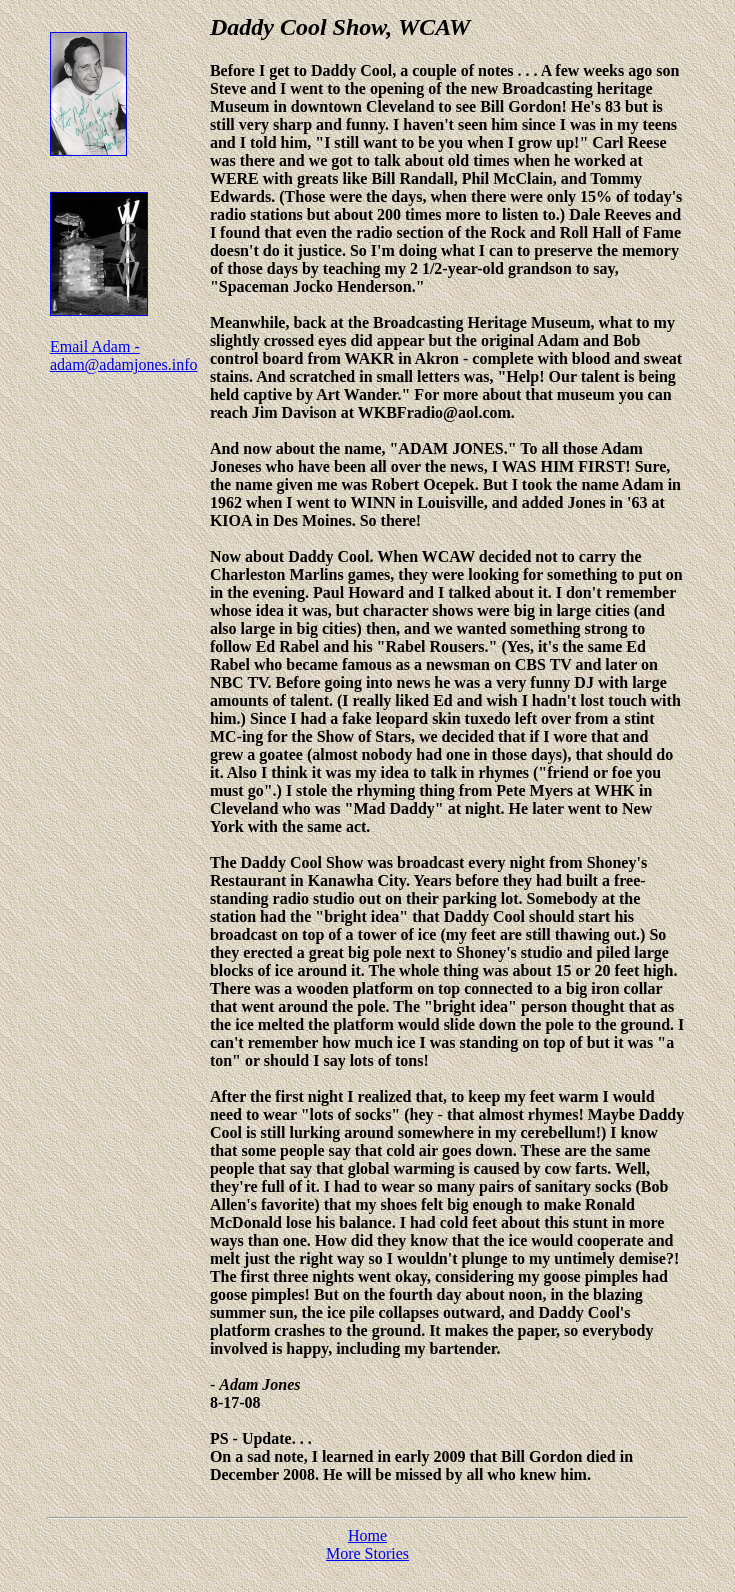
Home (367, 1535)
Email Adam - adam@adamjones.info (124, 355)
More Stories (367, 1553)
